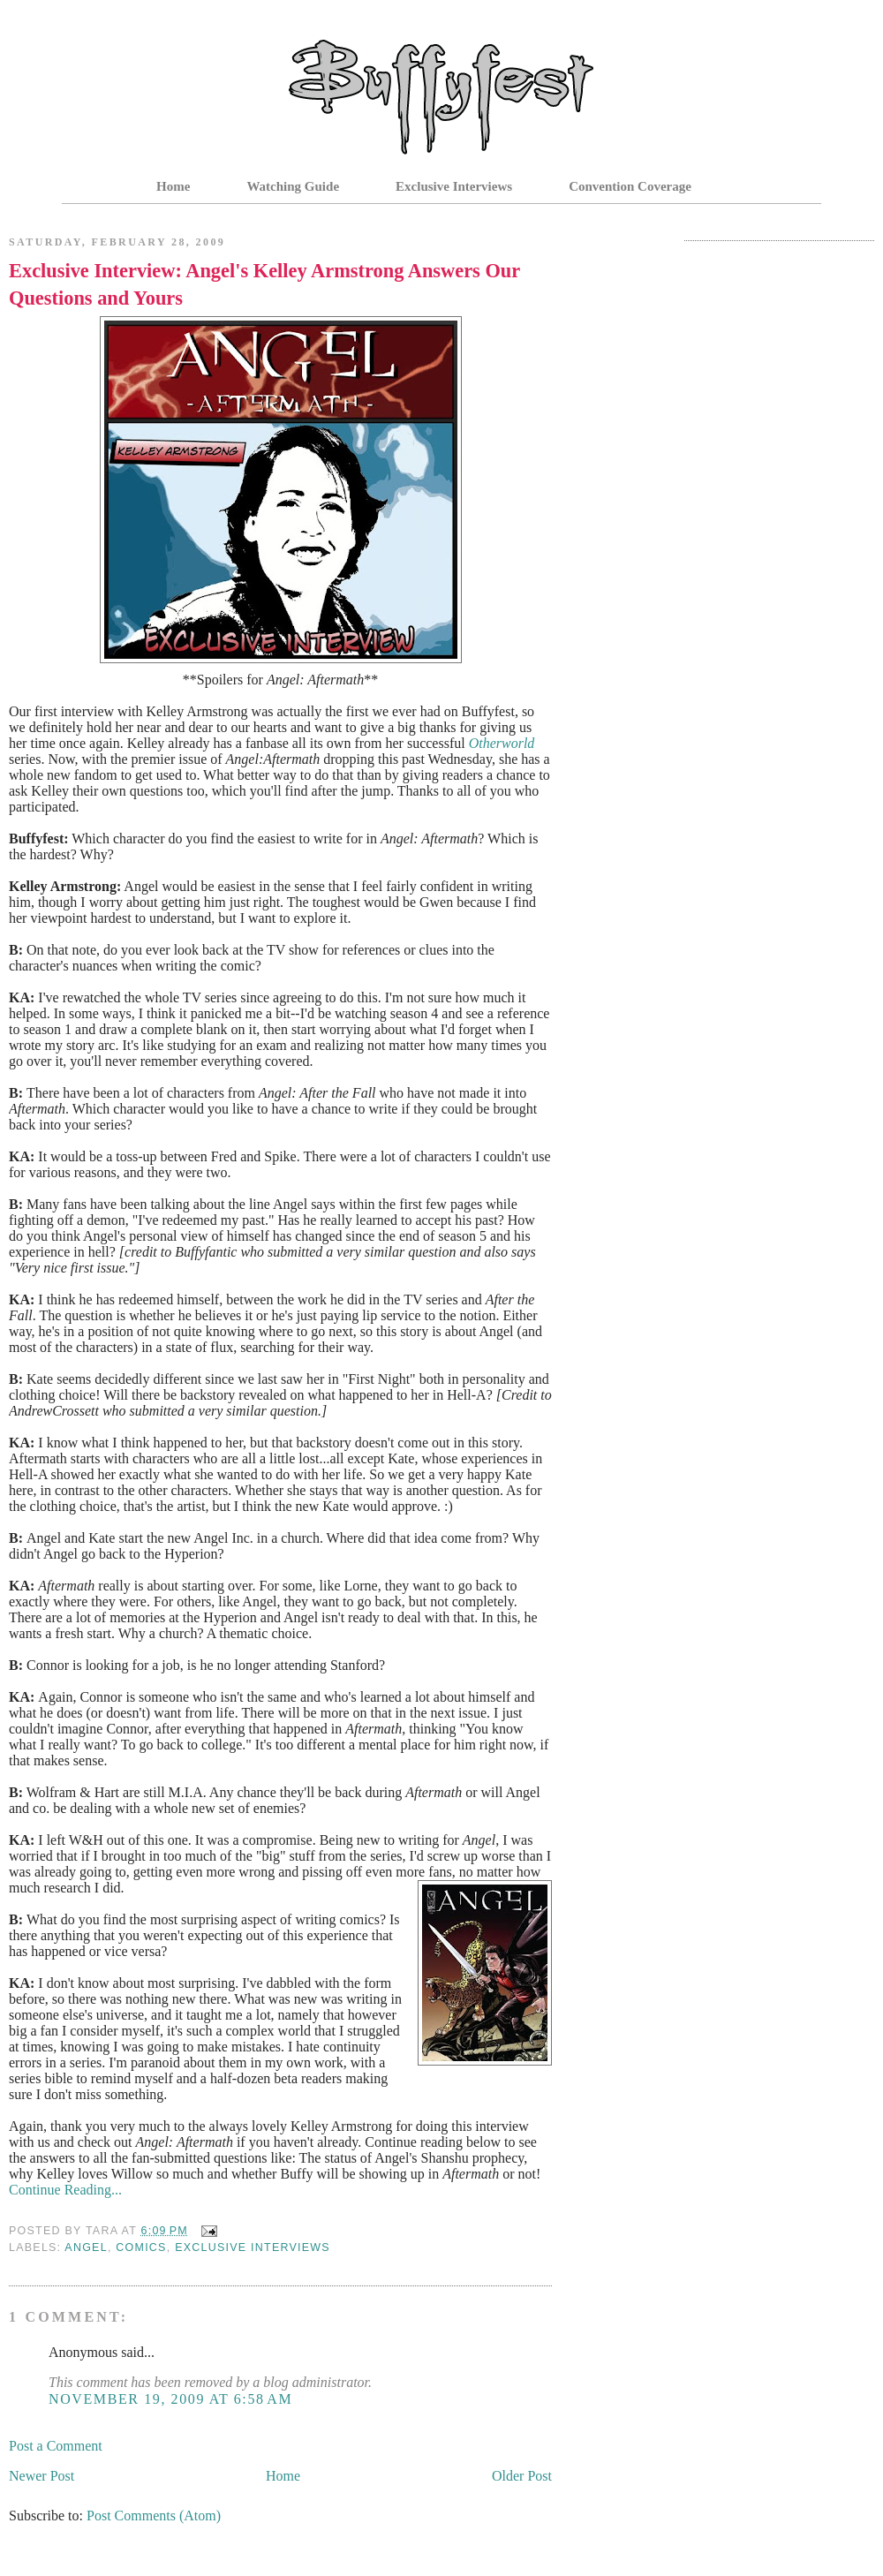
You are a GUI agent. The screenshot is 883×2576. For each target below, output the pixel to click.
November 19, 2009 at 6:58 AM (170, 2398)
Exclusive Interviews (454, 186)
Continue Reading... (65, 2189)
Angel (86, 2247)
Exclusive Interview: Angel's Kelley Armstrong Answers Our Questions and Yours (264, 284)
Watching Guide (292, 186)
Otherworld (502, 743)
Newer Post (41, 2475)
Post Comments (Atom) (154, 2515)
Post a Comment (55, 2445)
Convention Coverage (630, 186)
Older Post (522, 2475)
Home (173, 186)
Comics (141, 2247)
